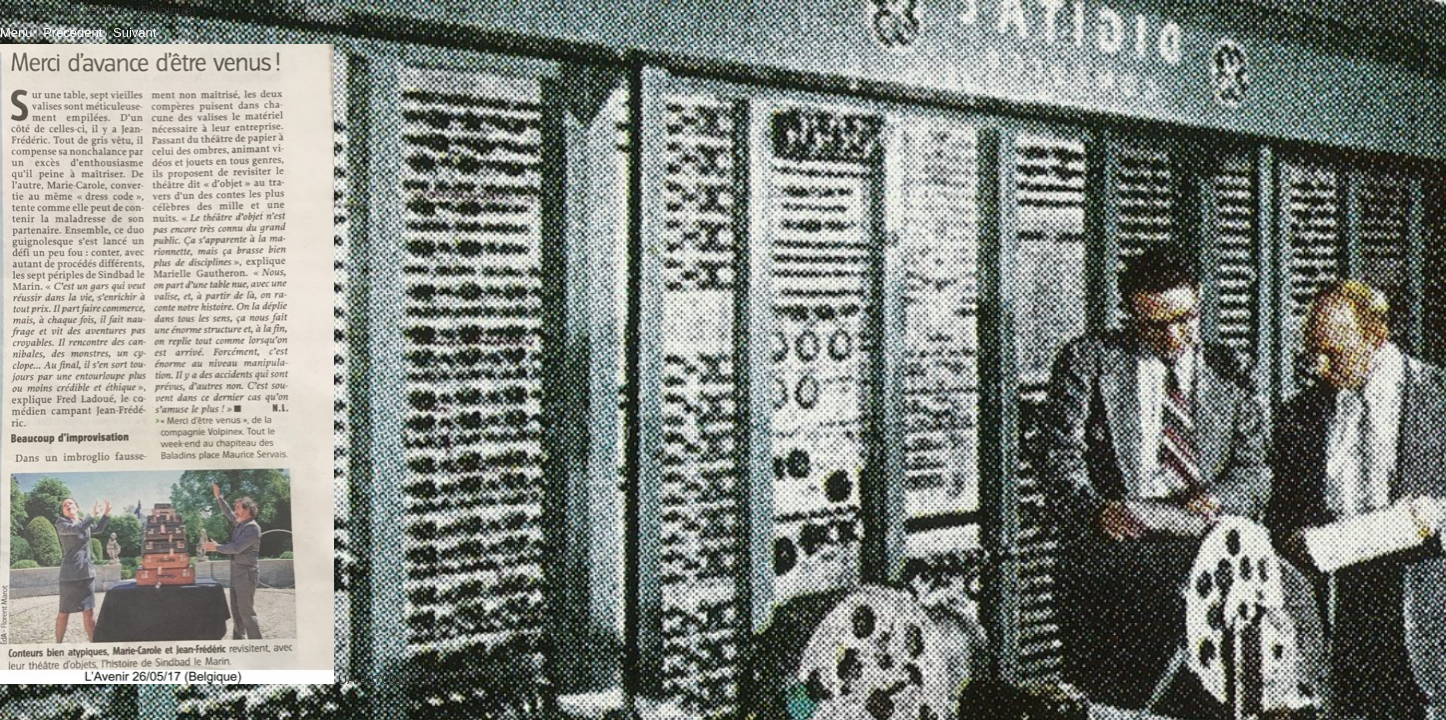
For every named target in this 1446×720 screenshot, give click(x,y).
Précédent (72, 32)
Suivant (134, 32)
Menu (16, 32)
